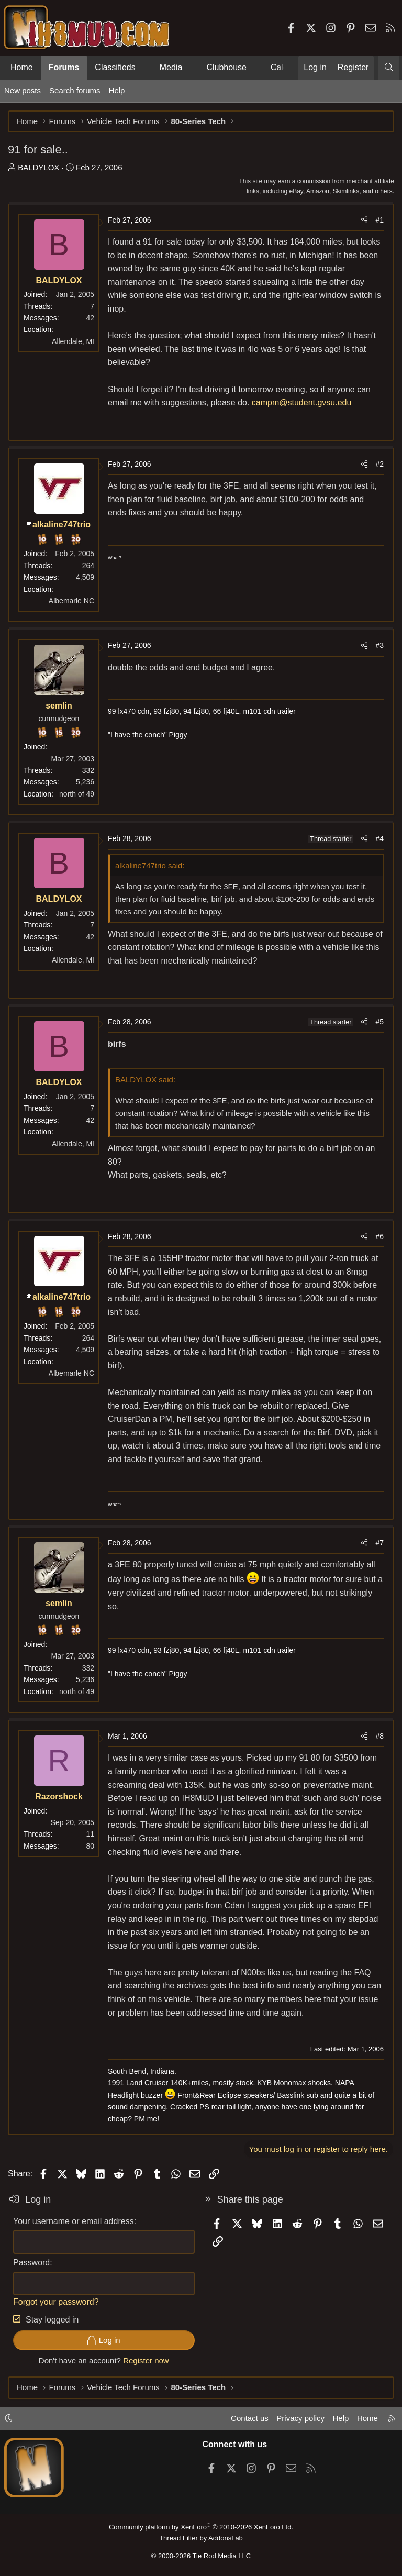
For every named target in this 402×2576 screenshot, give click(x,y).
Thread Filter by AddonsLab (201, 2538)
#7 (379, 1543)
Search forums (74, 90)
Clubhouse (226, 67)
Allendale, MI (73, 341)
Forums (64, 67)
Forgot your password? (56, 2301)
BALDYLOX (38, 167)
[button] (144, 68)
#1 (379, 220)
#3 (379, 645)
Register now (146, 2360)
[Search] (388, 68)
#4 (379, 838)
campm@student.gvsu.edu (302, 402)
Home (21, 67)
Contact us (250, 2418)
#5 (379, 1022)
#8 (379, 1736)
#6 (379, 1236)
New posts (22, 90)
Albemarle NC (71, 600)
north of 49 (76, 794)
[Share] (364, 220)
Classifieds (115, 67)
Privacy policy (300, 2418)
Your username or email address (73, 2221)
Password (31, 2262)
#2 (379, 464)
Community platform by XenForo (201, 2527)
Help (117, 90)
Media (171, 67)
